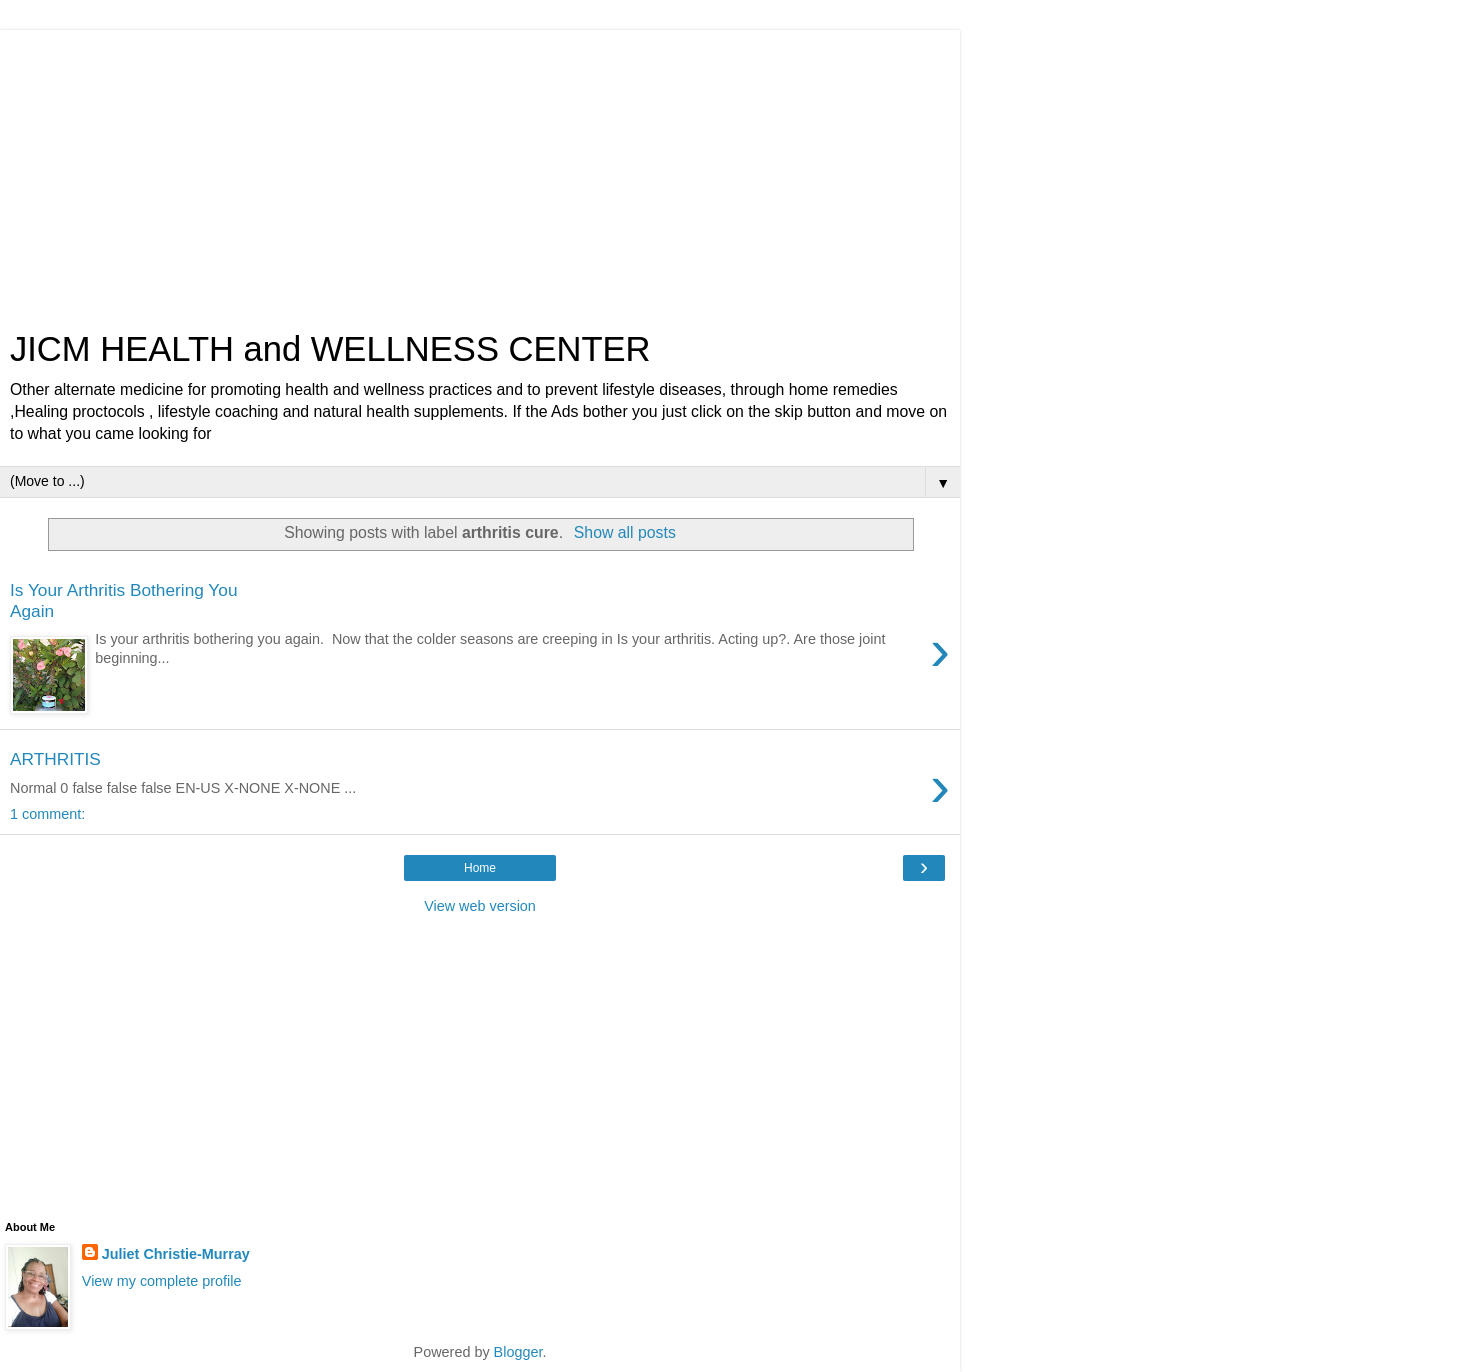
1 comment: (47, 814)
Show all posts (625, 532)
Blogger (518, 1352)
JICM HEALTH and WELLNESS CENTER (330, 349)
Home (480, 868)
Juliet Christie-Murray (176, 1254)
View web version (480, 906)
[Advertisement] (480, 170)
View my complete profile (162, 1281)
